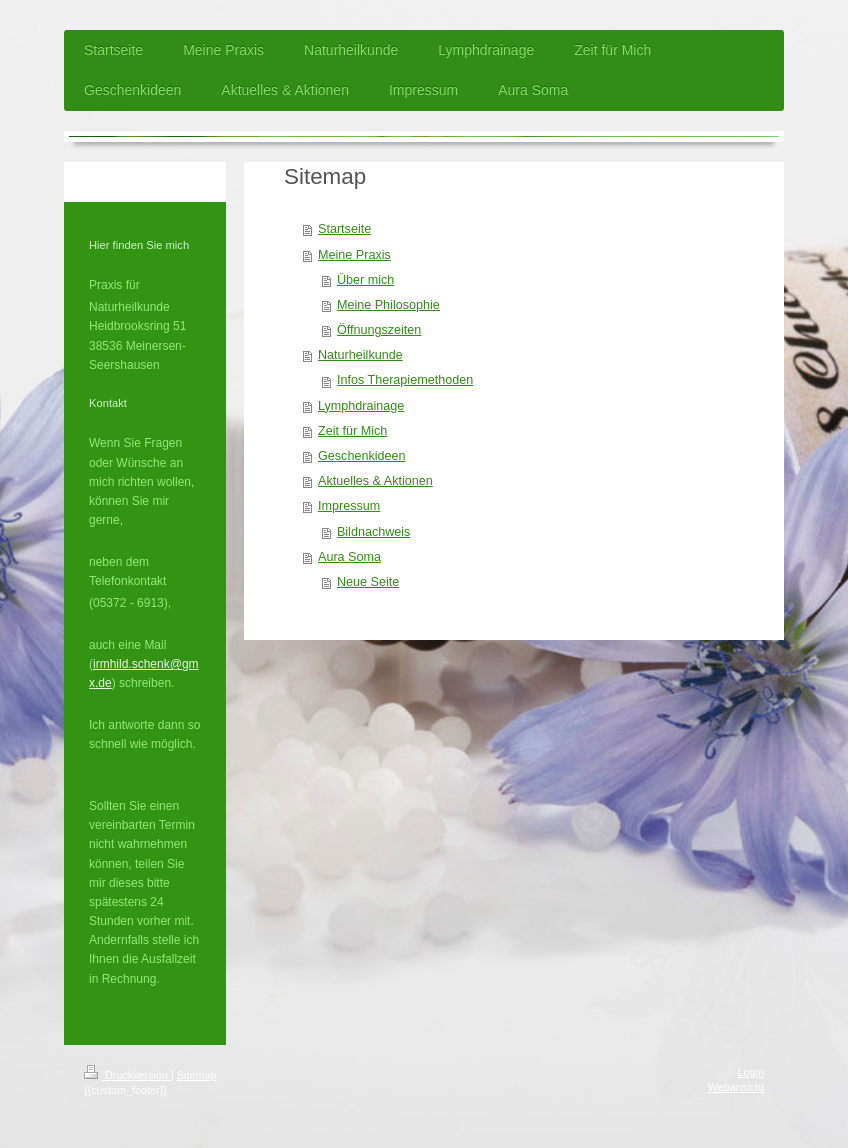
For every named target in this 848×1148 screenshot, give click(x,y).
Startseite (344, 229)
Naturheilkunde (360, 355)
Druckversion (127, 1075)
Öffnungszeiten (379, 330)
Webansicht (736, 1087)
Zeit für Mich (352, 431)
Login (751, 1072)
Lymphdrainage (361, 406)
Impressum (349, 506)
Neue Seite (368, 582)
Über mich (365, 280)
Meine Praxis (354, 255)
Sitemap (197, 1075)
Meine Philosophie (388, 305)
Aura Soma (349, 557)
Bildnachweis (374, 532)
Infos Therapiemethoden (405, 380)
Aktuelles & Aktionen (375, 481)
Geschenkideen (362, 456)
